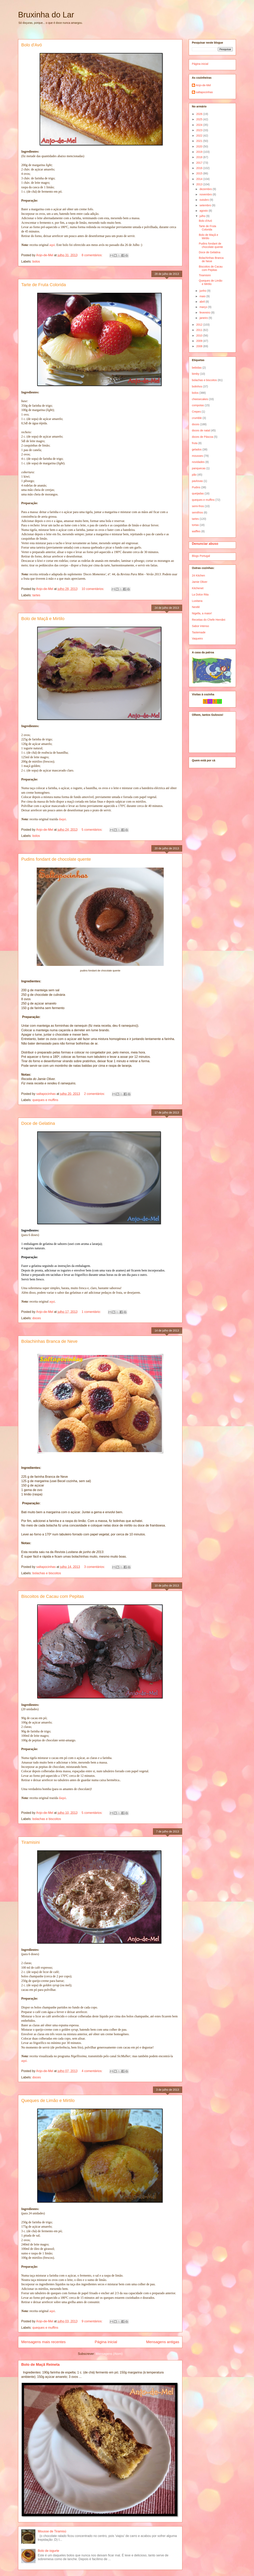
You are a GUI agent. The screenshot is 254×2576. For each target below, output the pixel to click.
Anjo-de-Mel (203, 85)
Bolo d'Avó (31, 44)
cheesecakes (200, 399)
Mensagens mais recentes (43, 2342)
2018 (199, 157)
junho (203, 290)
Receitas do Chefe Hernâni (208, 619)
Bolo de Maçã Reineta (40, 2364)
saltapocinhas (204, 92)
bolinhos (197, 386)
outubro (204, 199)
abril (202, 301)
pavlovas (197, 481)
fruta (194, 443)
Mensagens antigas (162, 2342)
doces (36, 1318)
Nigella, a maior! (202, 613)
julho (202, 216)
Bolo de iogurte (48, 2550)
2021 (199, 140)
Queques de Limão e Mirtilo (48, 2100)
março (203, 307)
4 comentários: (92, 2071)
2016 (199, 168)
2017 (199, 162)
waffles (196, 531)
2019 (199, 151)
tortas (195, 525)
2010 (199, 335)
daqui (62, 1798)
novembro (206, 194)
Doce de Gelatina (38, 1123)
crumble (197, 418)
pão (194, 474)
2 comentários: (95, 1093)
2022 (199, 135)
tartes (36, 595)
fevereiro (205, 312)
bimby (195, 373)
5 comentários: (92, 829)
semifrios (197, 512)
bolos (36, 261)
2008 (199, 346)
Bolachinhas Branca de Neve (49, 1341)
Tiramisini (30, 1842)
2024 (199, 124)
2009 (199, 340)
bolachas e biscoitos (46, 1573)
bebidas (197, 367)
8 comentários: (92, 255)
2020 (199, 146)
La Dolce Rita (200, 594)
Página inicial (106, 2342)
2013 (199, 184)
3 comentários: (95, 1567)
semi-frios (198, 506)
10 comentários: (93, 589)
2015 (199, 173)
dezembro (206, 189)
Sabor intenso (200, 626)
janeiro (204, 317)
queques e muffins (45, 1100)
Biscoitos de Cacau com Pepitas (52, 1596)
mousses (197, 455)
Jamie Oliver (199, 581)
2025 (199, 119)
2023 (199, 130)
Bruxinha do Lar (46, 14)
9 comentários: (92, 2321)
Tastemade (198, 632)
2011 (199, 330)
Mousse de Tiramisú (52, 2531)
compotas (198, 405)
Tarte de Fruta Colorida (43, 284)
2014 (199, 179)
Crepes (196, 411)
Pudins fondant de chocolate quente (56, 859)
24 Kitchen (198, 575)
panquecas (199, 468)
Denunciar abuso (205, 543)
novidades (198, 462)
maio (202, 296)
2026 (199, 114)
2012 (199, 324)
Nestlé (196, 607)
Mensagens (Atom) (109, 2353)
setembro (205, 205)
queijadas (198, 493)
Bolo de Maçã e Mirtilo (42, 618)
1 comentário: (92, 1311)
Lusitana (197, 600)
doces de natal (201, 430)
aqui (52, 1301)
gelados (197, 449)
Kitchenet (197, 588)
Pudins (196, 487)
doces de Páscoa (202, 436)
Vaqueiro (197, 638)
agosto (204, 210)
